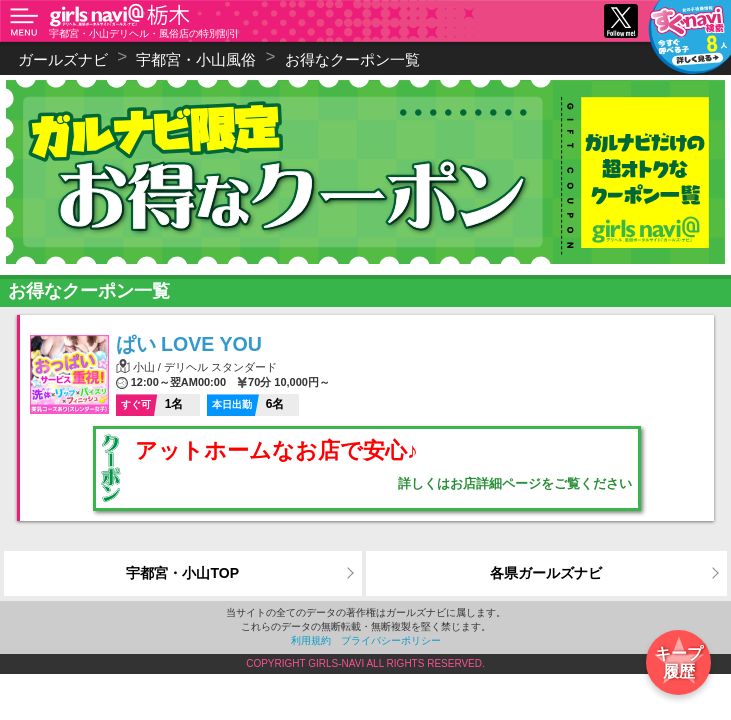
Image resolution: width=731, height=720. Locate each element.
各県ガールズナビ (546, 573)
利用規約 (311, 640)
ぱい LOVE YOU (189, 344)
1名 (150, 404)
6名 (246, 404)
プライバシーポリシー (391, 640)
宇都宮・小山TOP (182, 573)
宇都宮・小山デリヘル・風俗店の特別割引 (144, 33)
